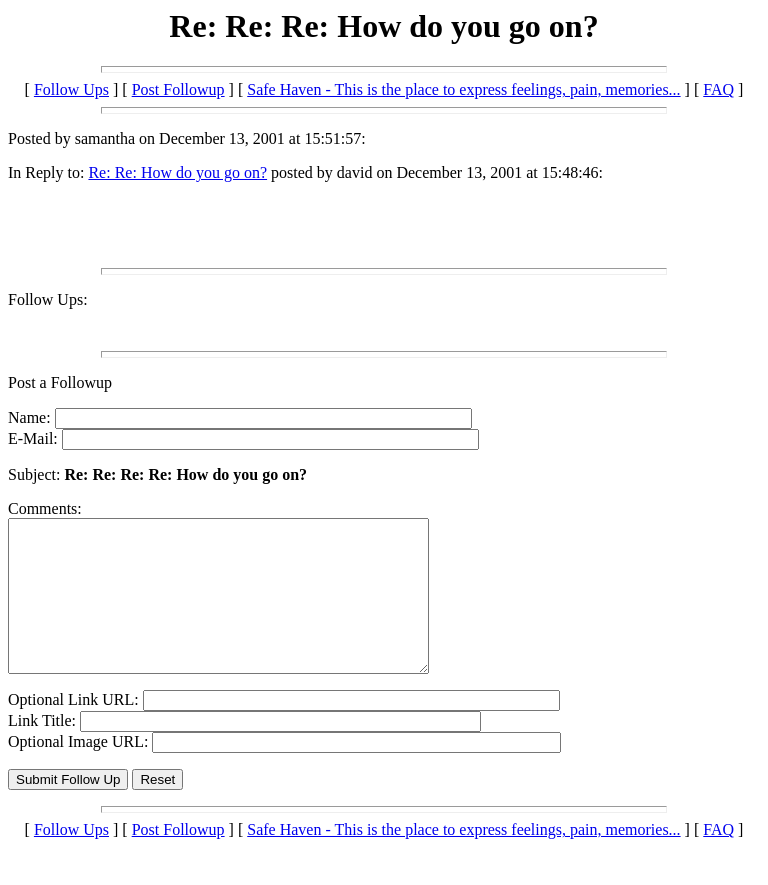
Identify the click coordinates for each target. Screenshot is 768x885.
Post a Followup (60, 382)
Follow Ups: (48, 299)
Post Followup (178, 89)
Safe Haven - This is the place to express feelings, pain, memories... (463, 89)
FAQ (718, 89)
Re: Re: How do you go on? (177, 172)
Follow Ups (71, 89)
